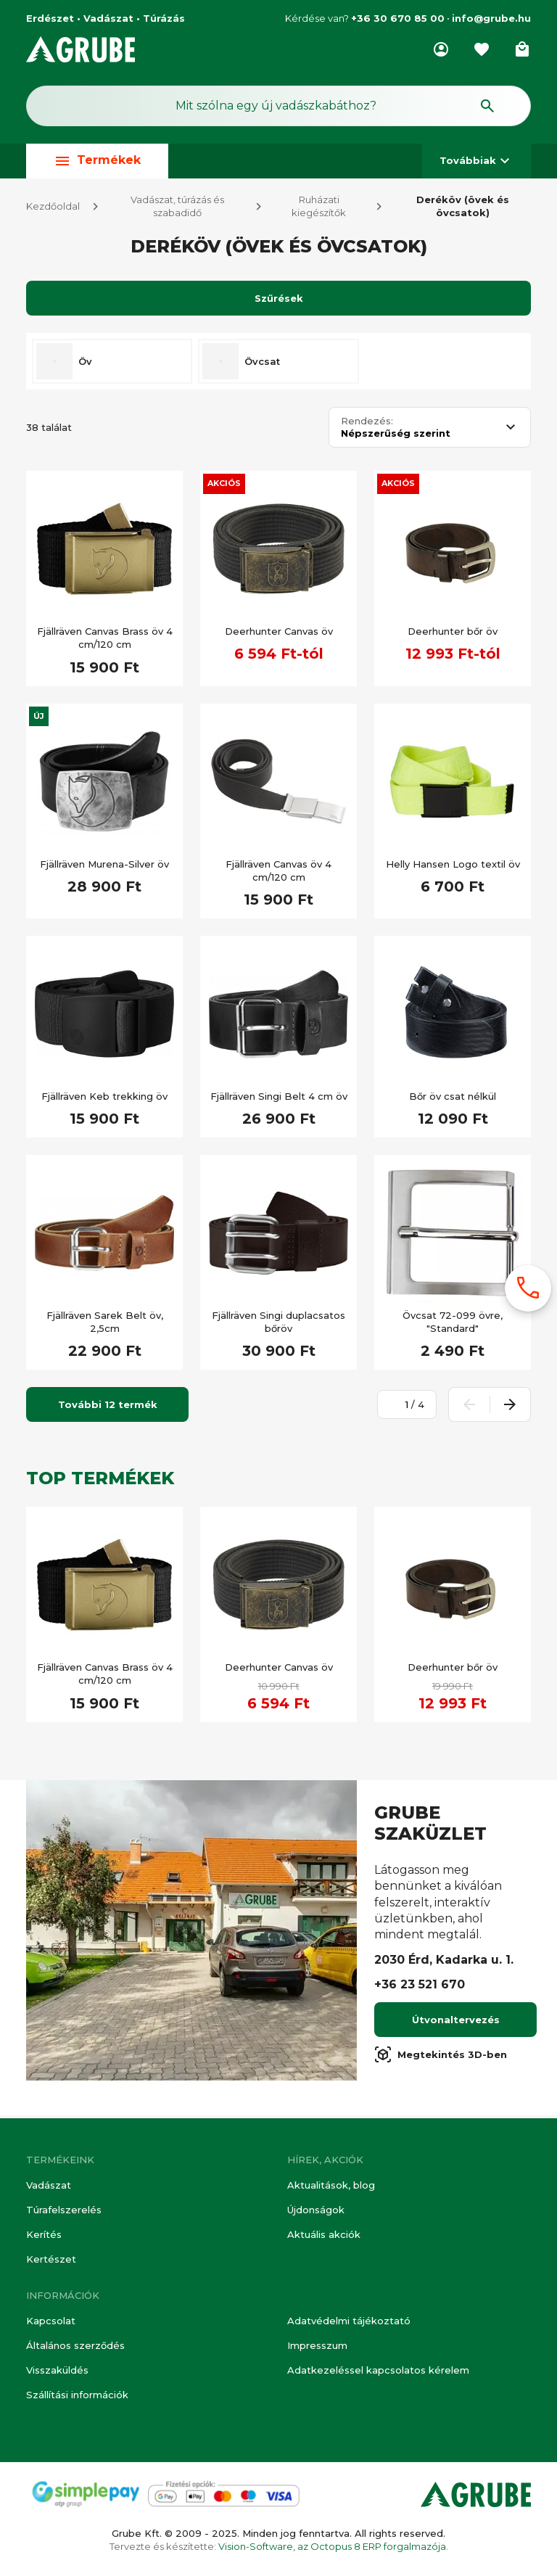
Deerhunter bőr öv (453, 634)
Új (38, 719)
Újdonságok (315, 2209)
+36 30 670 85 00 (398, 18)
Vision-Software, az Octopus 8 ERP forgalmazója (332, 2546)
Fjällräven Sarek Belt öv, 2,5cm (104, 1324)
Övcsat (262, 364)
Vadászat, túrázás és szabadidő (177, 209)
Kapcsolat (50, 2320)
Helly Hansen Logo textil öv (453, 867)
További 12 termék (107, 1407)
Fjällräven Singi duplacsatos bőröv (278, 1324)
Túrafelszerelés (64, 2209)
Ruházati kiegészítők (319, 209)
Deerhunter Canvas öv (279, 634)
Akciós (224, 486)
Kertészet (51, 2259)
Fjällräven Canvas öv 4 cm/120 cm (278, 873)
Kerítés (44, 2234)
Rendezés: (367, 424)
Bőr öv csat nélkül (452, 1099)
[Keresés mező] (278, 106)
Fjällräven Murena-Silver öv (104, 867)
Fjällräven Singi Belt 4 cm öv (278, 1099)
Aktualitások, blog (331, 2185)
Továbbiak (476, 161)
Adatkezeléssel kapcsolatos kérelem (378, 2370)
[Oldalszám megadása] (398, 1407)
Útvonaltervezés (456, 2022)
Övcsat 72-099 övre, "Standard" (453, 1324)
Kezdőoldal (53, 209)
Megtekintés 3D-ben (440, 2057)
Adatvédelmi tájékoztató (348, 2320)
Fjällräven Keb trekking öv (104, 1099)
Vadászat (48, 2185)
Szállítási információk (77, 2394)
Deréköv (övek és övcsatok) (462, 209)
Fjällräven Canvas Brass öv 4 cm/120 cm (105, 640)
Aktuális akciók (323, 2234)
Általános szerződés (75, 2345)
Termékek (97, 161)
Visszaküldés (57, 2370)
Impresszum (317, 2345)
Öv (85, 364)
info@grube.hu (491, 18)
